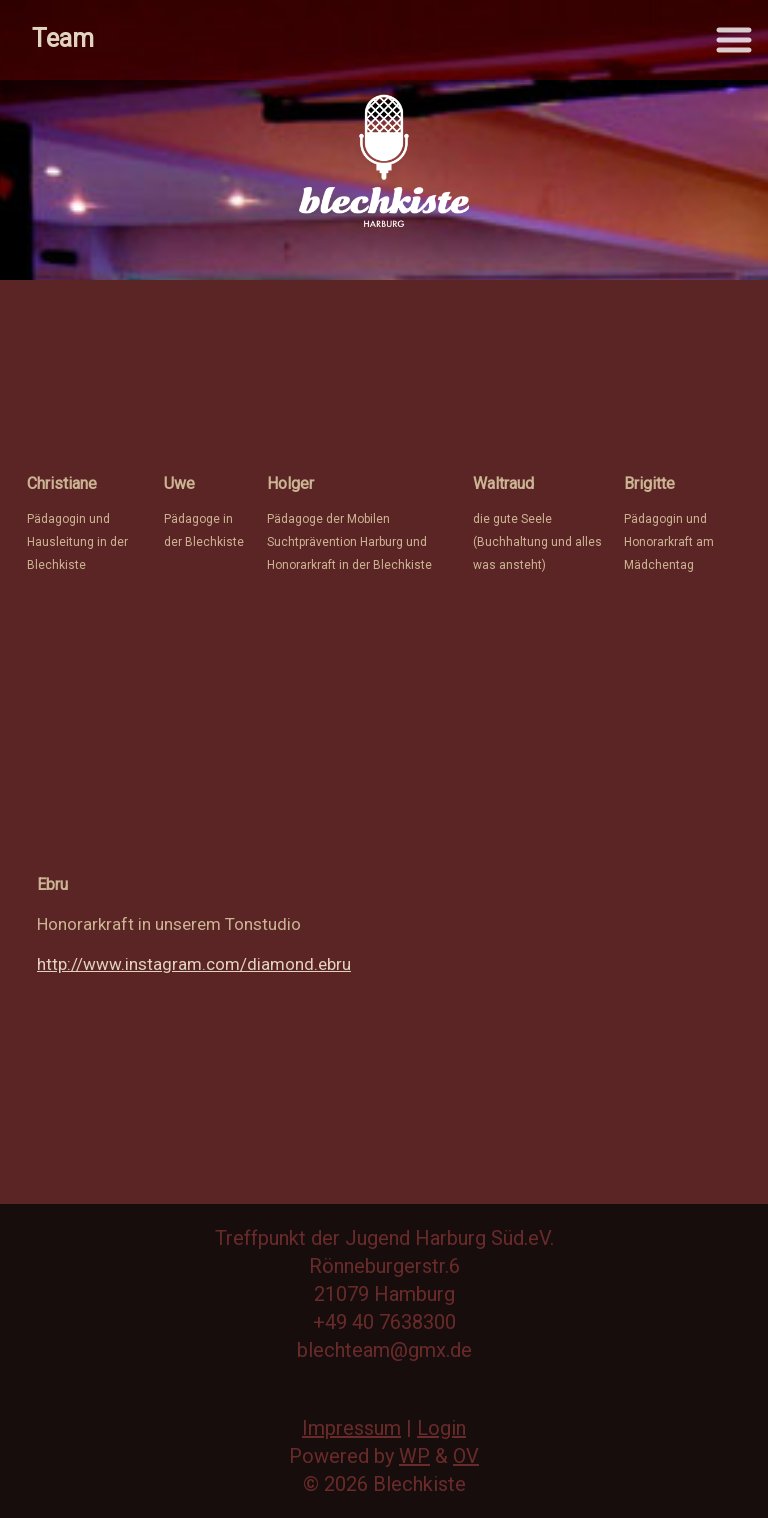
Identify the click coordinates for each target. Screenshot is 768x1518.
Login (441, 1428)
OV (466, 1456)
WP (414, 1456)
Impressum (351, 1428)
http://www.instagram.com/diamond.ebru (194, 964)
